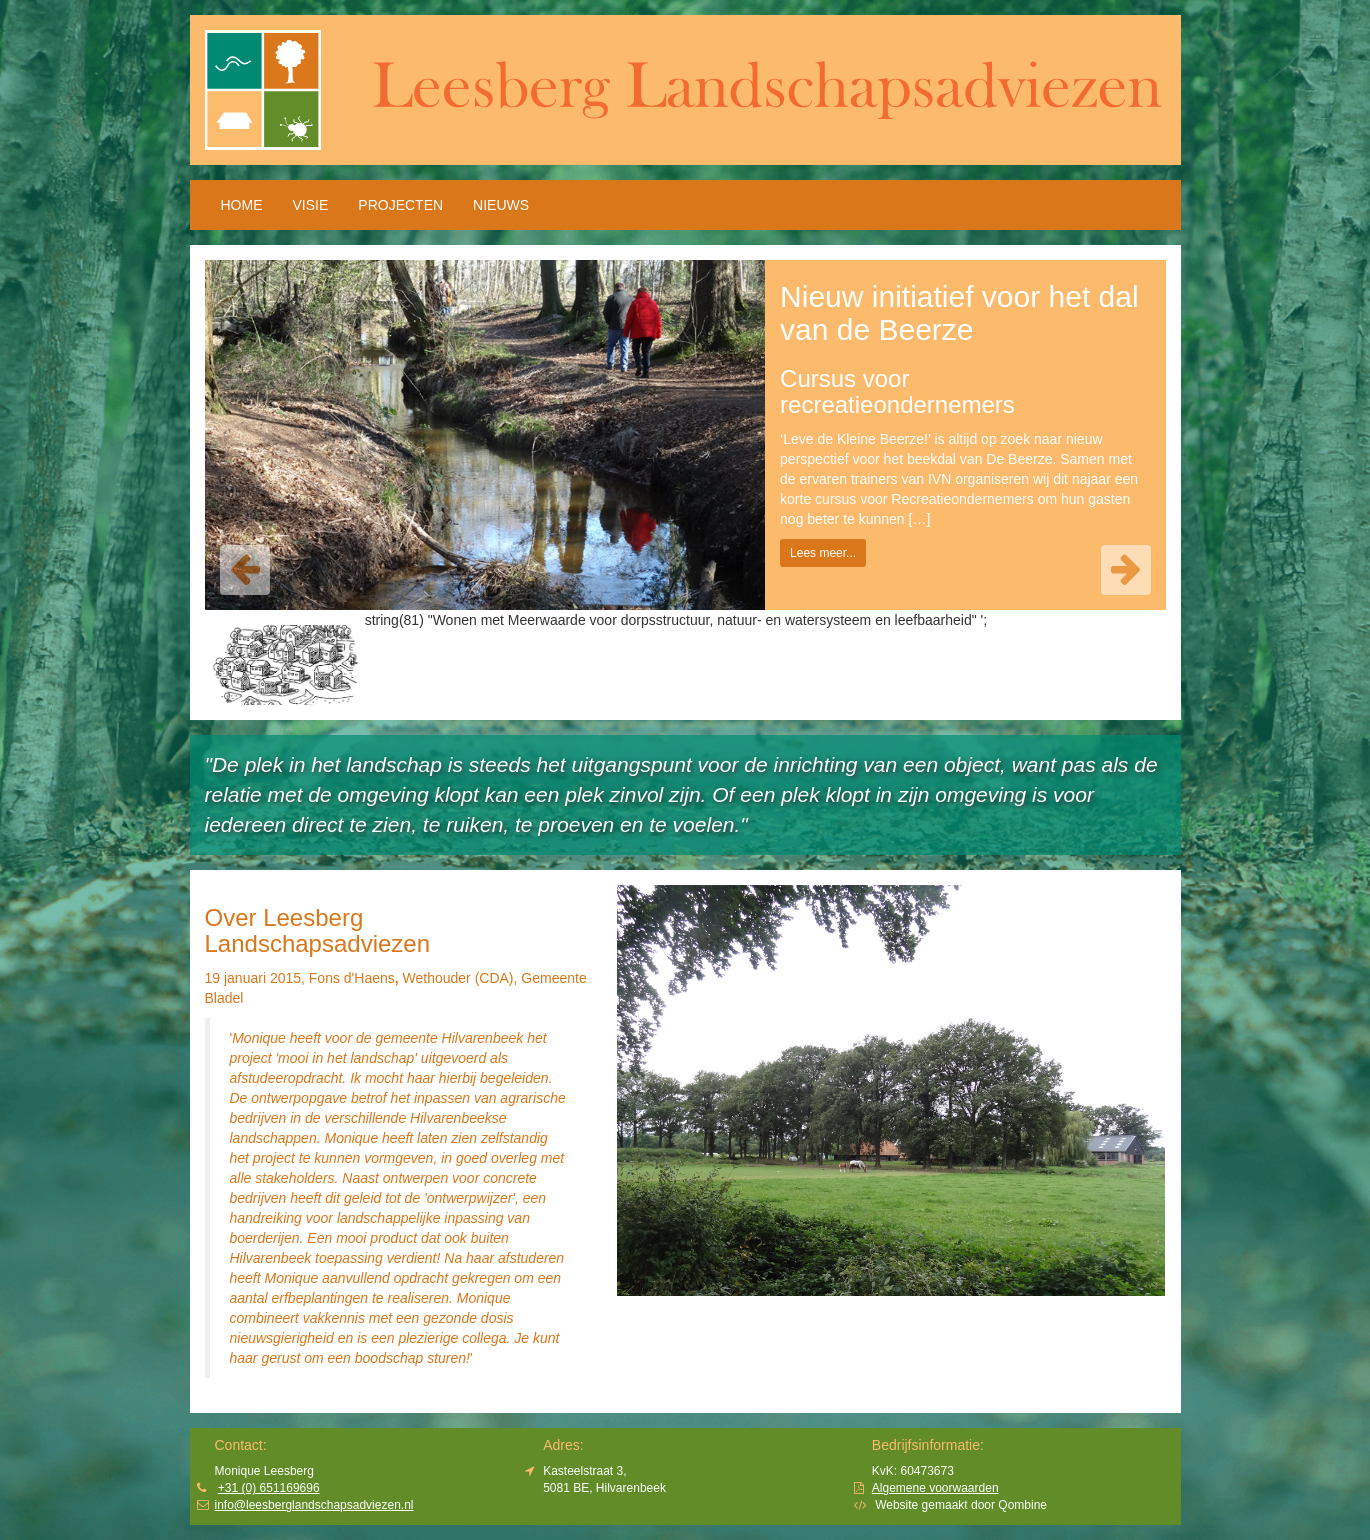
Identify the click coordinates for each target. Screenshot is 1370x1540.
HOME (242, 205)
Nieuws (501, 205)
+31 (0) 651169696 (269, 1488)
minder (498, 1358)
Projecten (400, 205)
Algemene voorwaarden (935, 1488)
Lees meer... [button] (823, 553)
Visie (311, 205)
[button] (245, 570)
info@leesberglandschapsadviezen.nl (314, 1505)
